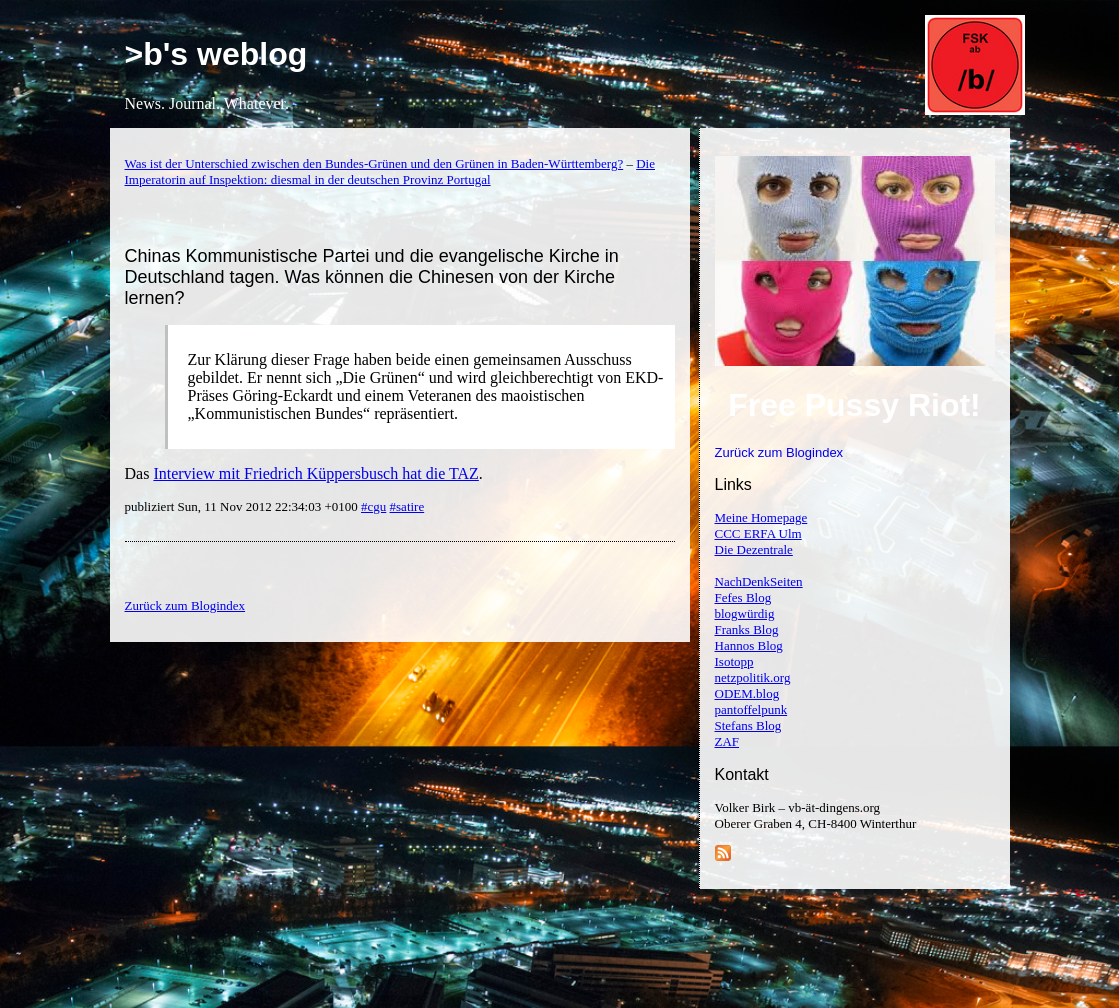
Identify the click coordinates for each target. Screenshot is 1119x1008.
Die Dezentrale (754, 549)
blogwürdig (745, 613)
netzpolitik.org (753, 677)
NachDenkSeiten (759, 581)
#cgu (373, 506)
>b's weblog (216, 54)
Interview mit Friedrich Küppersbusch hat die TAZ (315, 473)
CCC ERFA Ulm (758, 533)
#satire (407, 506)
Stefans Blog (748, 725)
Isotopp (734, 661)
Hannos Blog (749, 645)
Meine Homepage (761, 517)
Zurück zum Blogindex (779, 452)
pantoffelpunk (751, 709)
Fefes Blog (743, 597)
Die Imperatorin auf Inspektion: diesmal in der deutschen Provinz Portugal (390, 171)
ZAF (727, 741)
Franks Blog (747, 629)
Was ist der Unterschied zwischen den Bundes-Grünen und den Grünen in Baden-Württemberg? (374, 163)
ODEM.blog (747, 693)
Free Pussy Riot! (854, 405)
